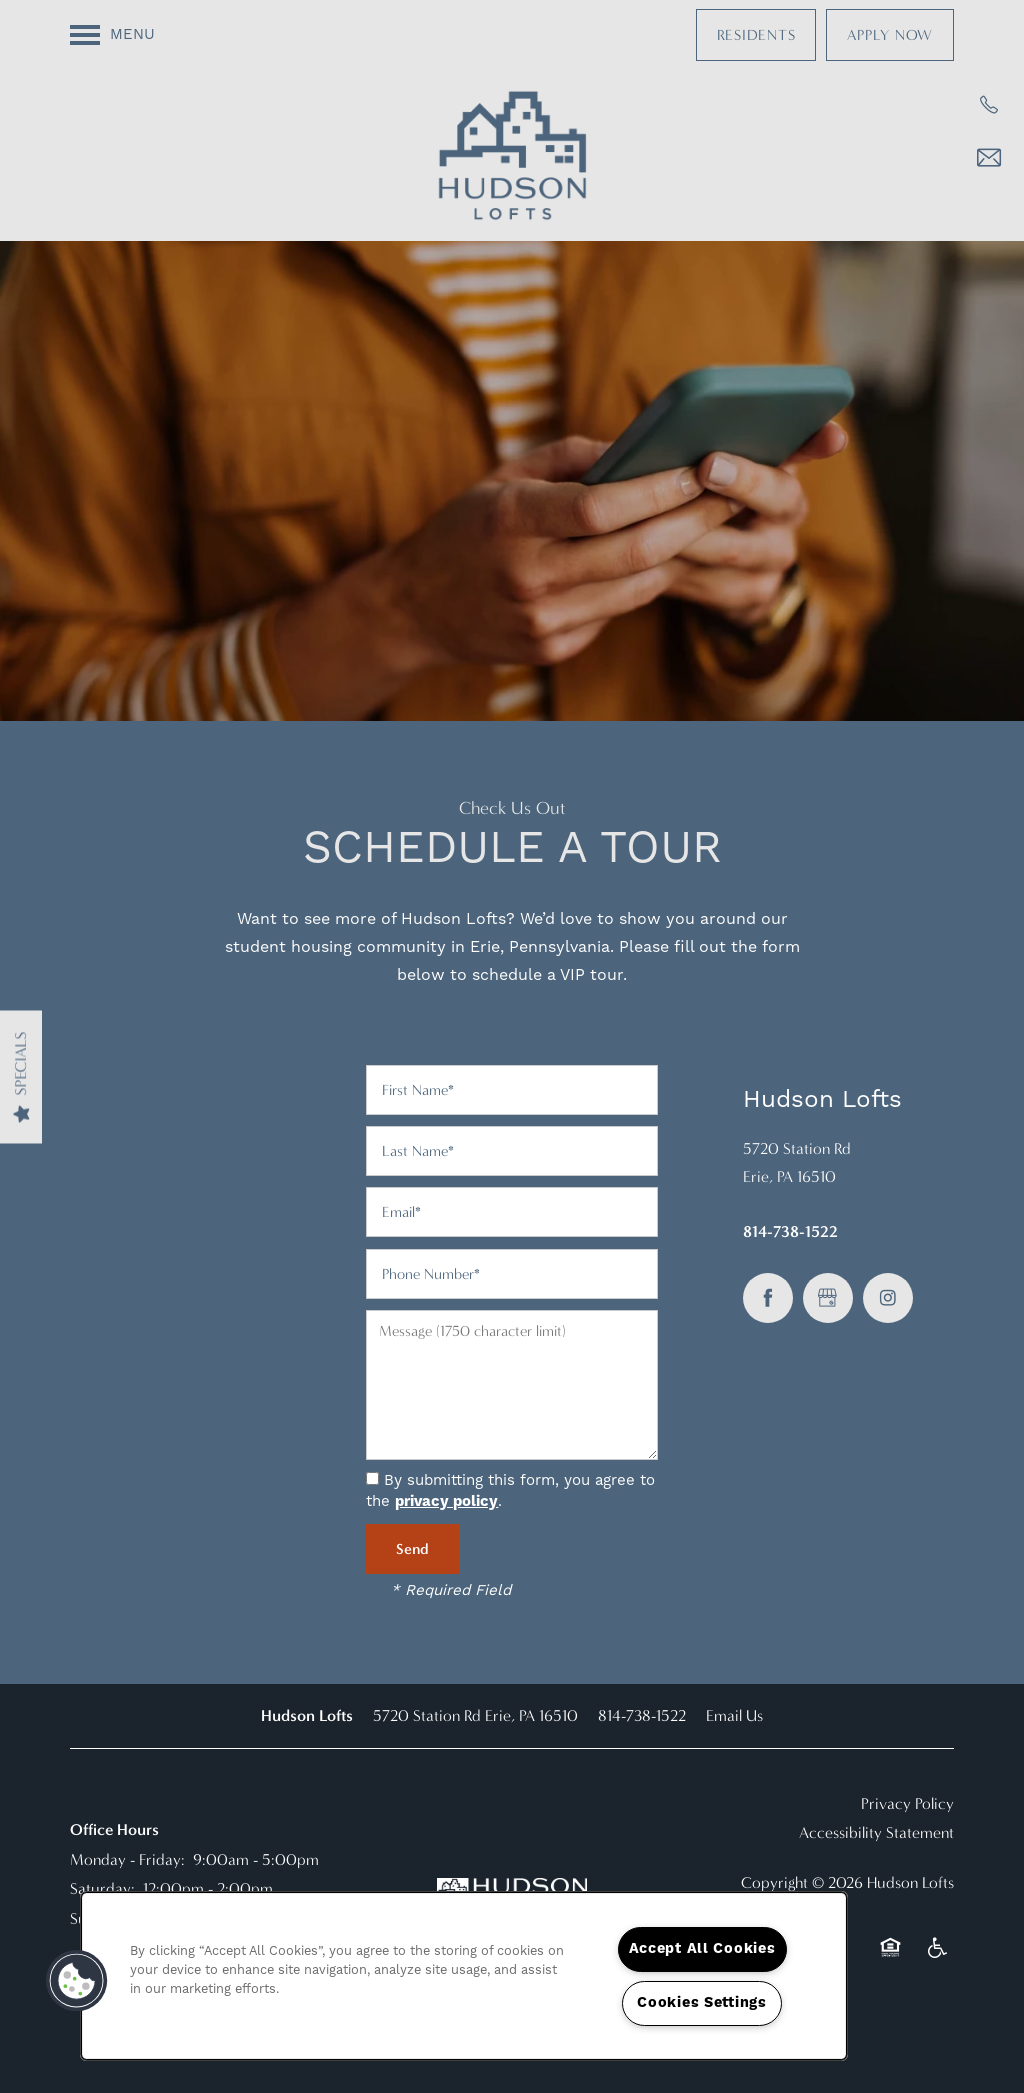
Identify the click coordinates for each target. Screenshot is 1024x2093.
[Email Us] (989, 158)
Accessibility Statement (876, 1832)
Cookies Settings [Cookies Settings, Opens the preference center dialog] (702, 2003)
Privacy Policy (907, 1803)
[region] (464, 1976)
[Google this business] (828, 1298)
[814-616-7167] (989, 105)
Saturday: (102, 1888)
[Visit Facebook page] (768, 1298)
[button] (756, 35)
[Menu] (112, 35)
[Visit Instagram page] (888, 1298)
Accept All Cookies (702, 1949)
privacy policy (446, 1501)
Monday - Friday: (127, 1859)
